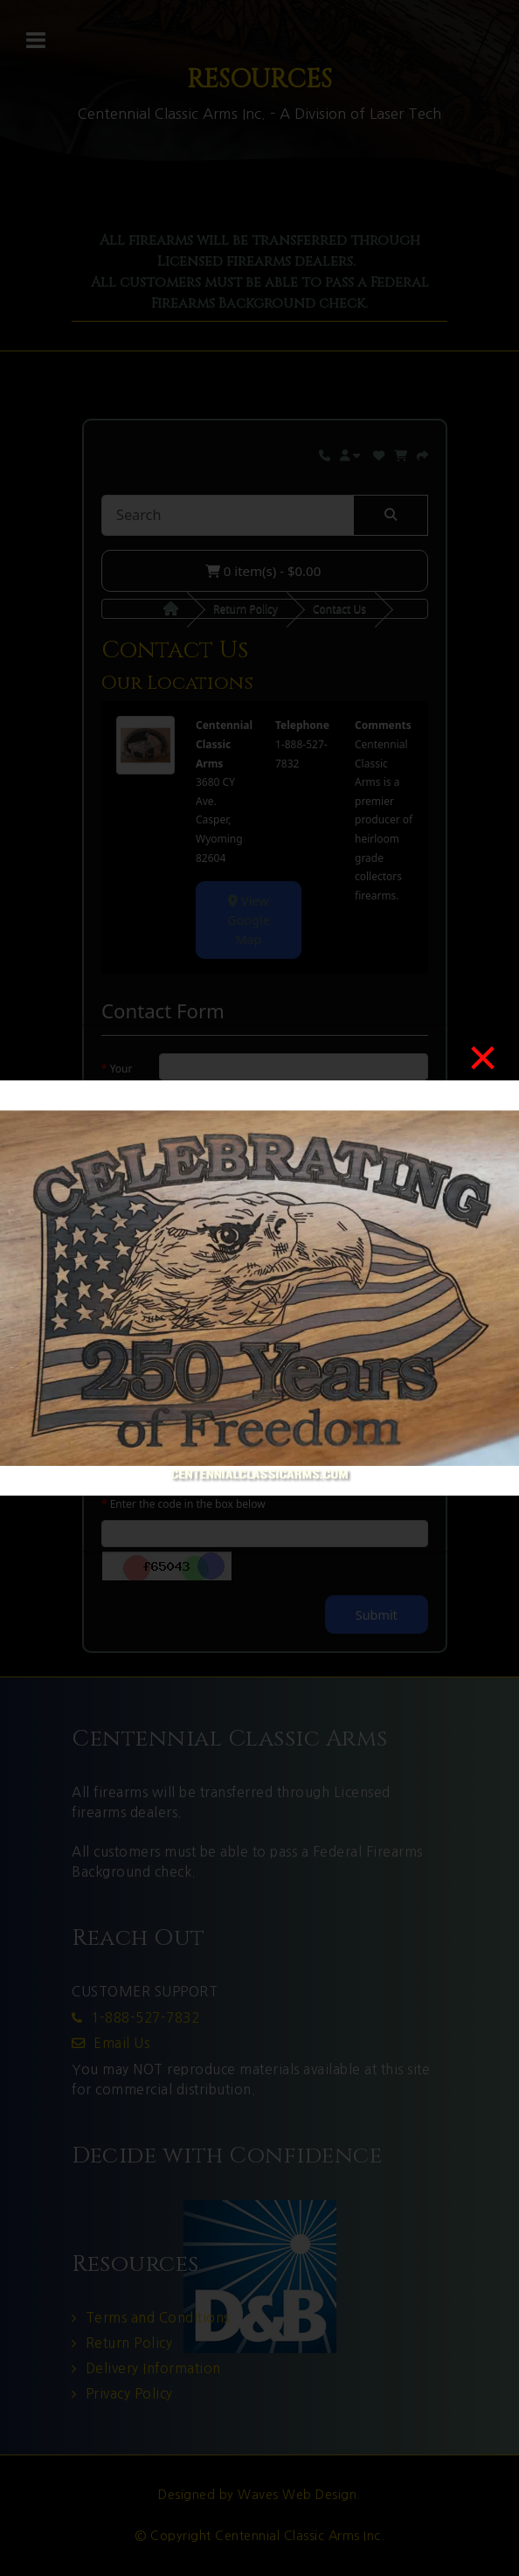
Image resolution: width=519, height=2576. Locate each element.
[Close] (482, 1057)
